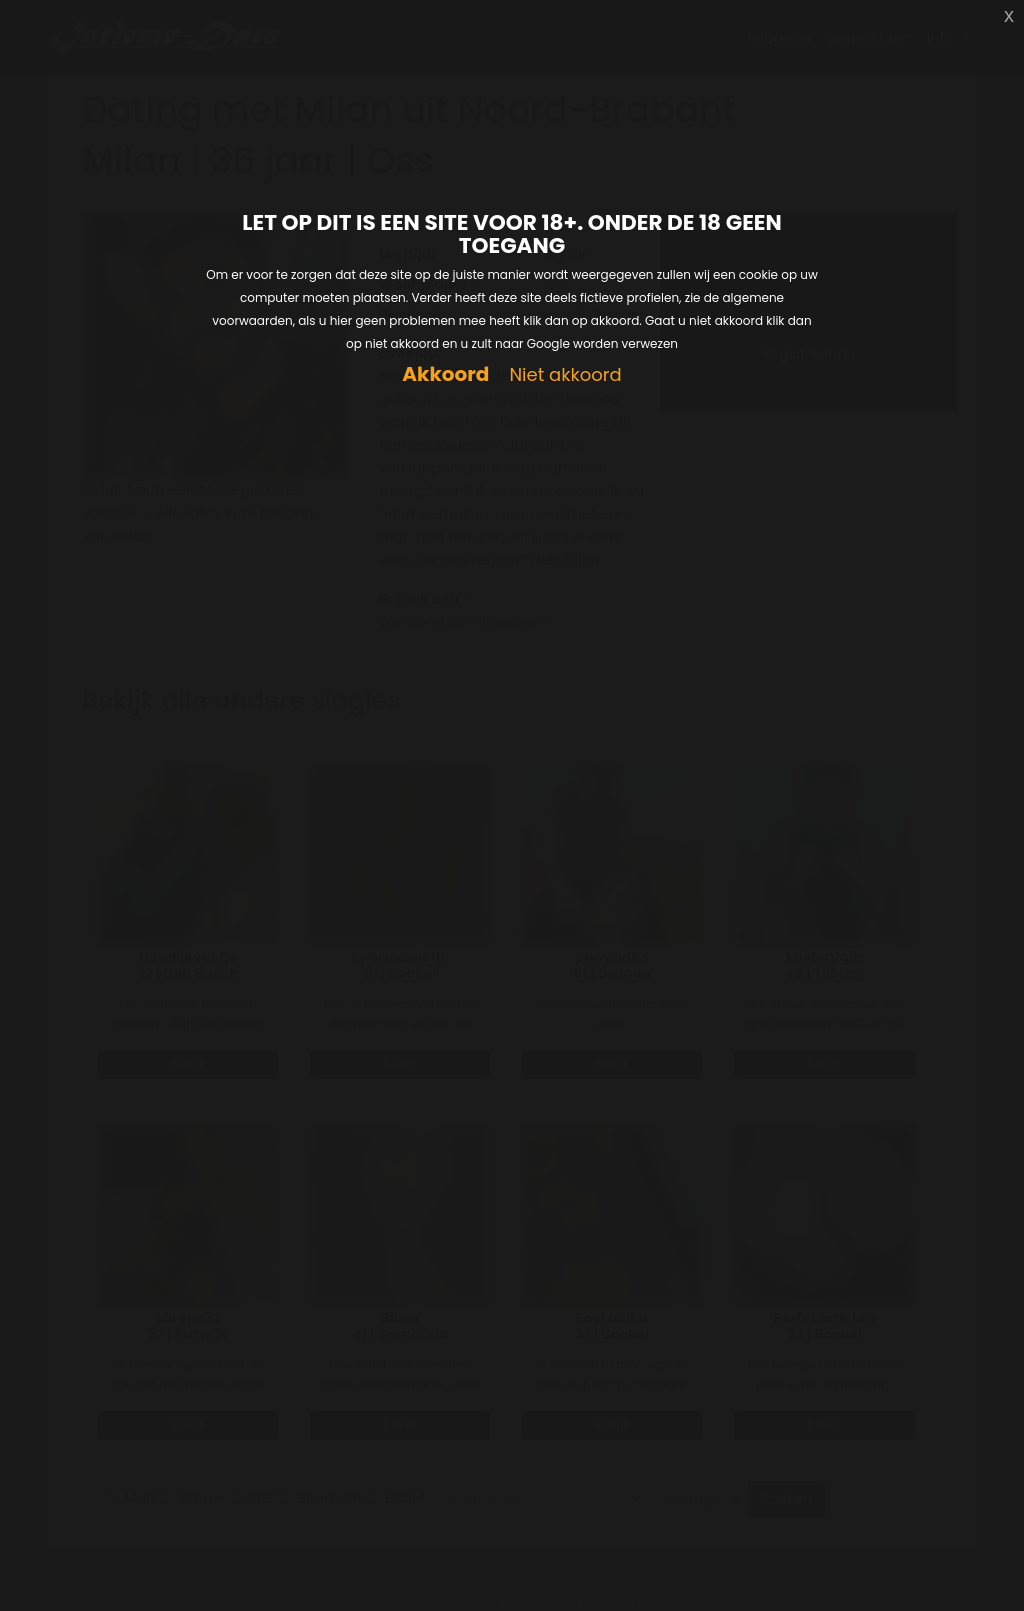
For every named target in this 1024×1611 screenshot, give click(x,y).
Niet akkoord (565, 375)
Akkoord (445, 374)
